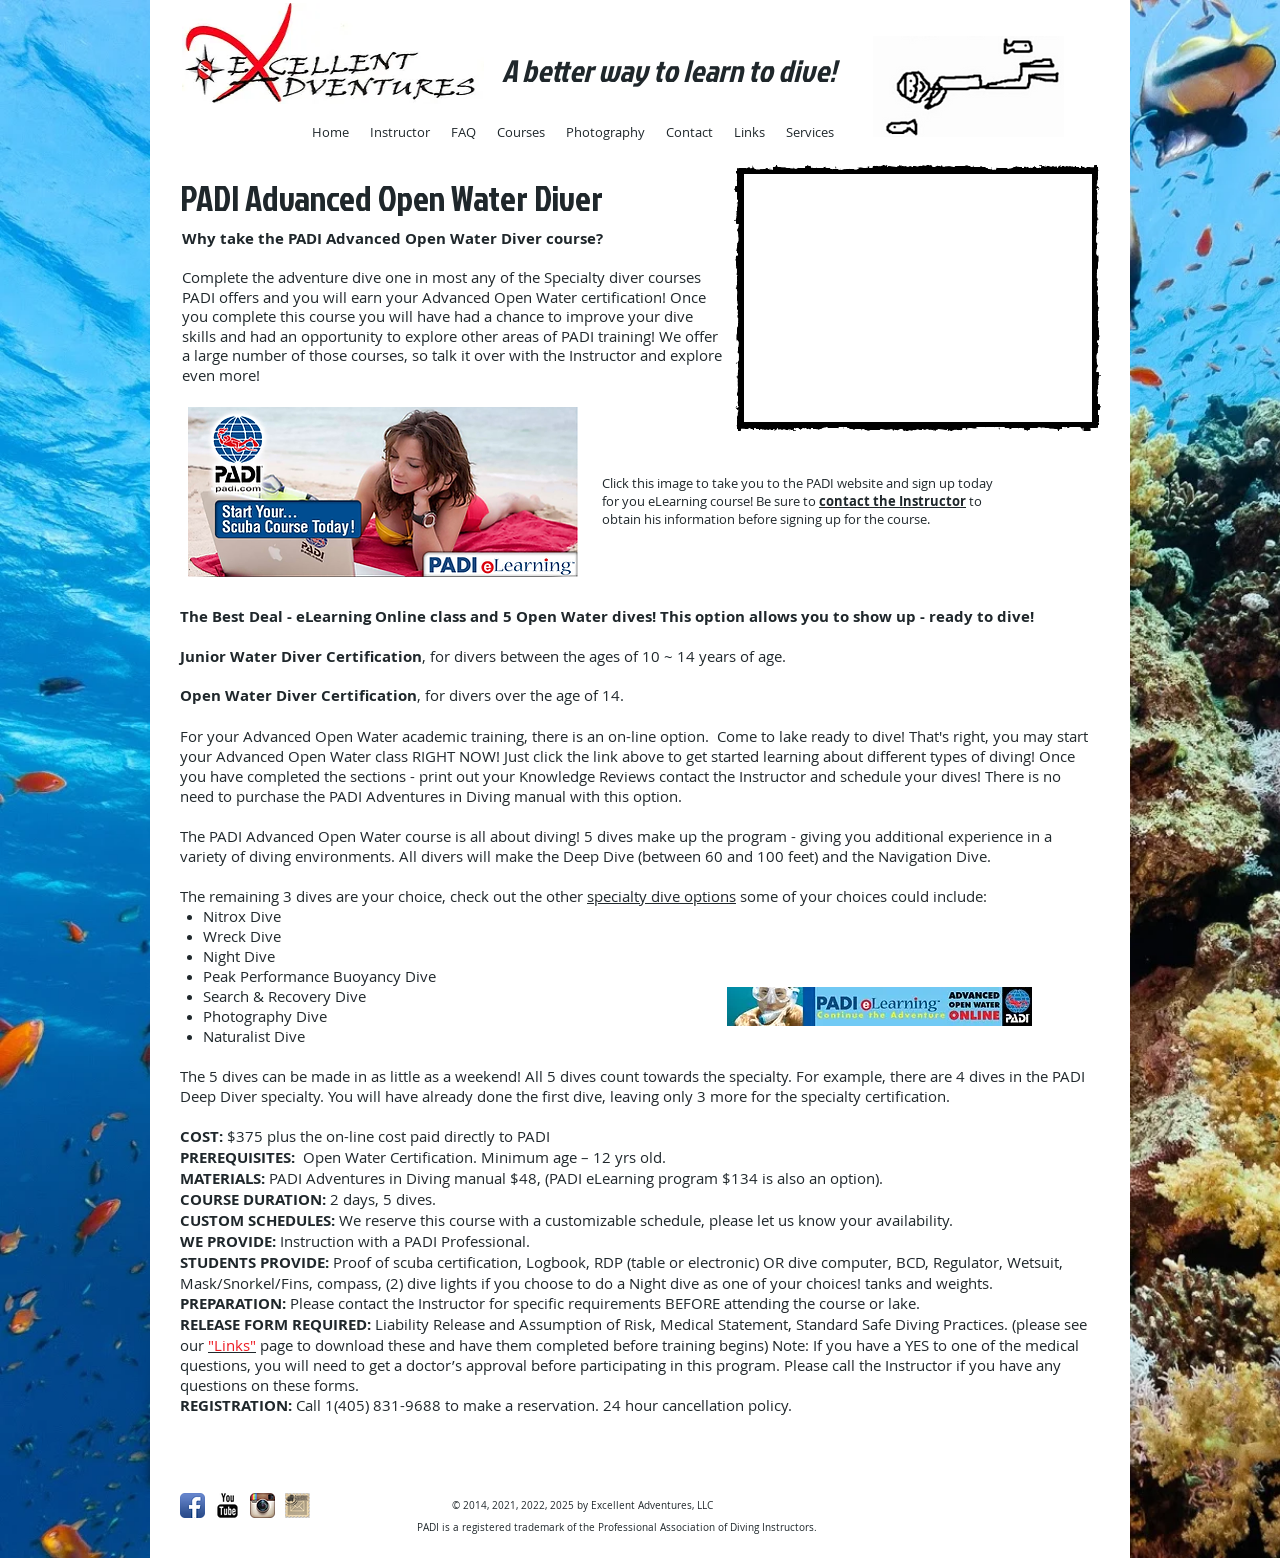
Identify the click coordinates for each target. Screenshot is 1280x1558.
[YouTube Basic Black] (227, 1505)
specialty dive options (661, 896)
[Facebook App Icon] (192, 1505)
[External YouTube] (917, 298)
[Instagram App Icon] (262, 1505)
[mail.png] (297, 1505)
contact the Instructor (892, 501)
